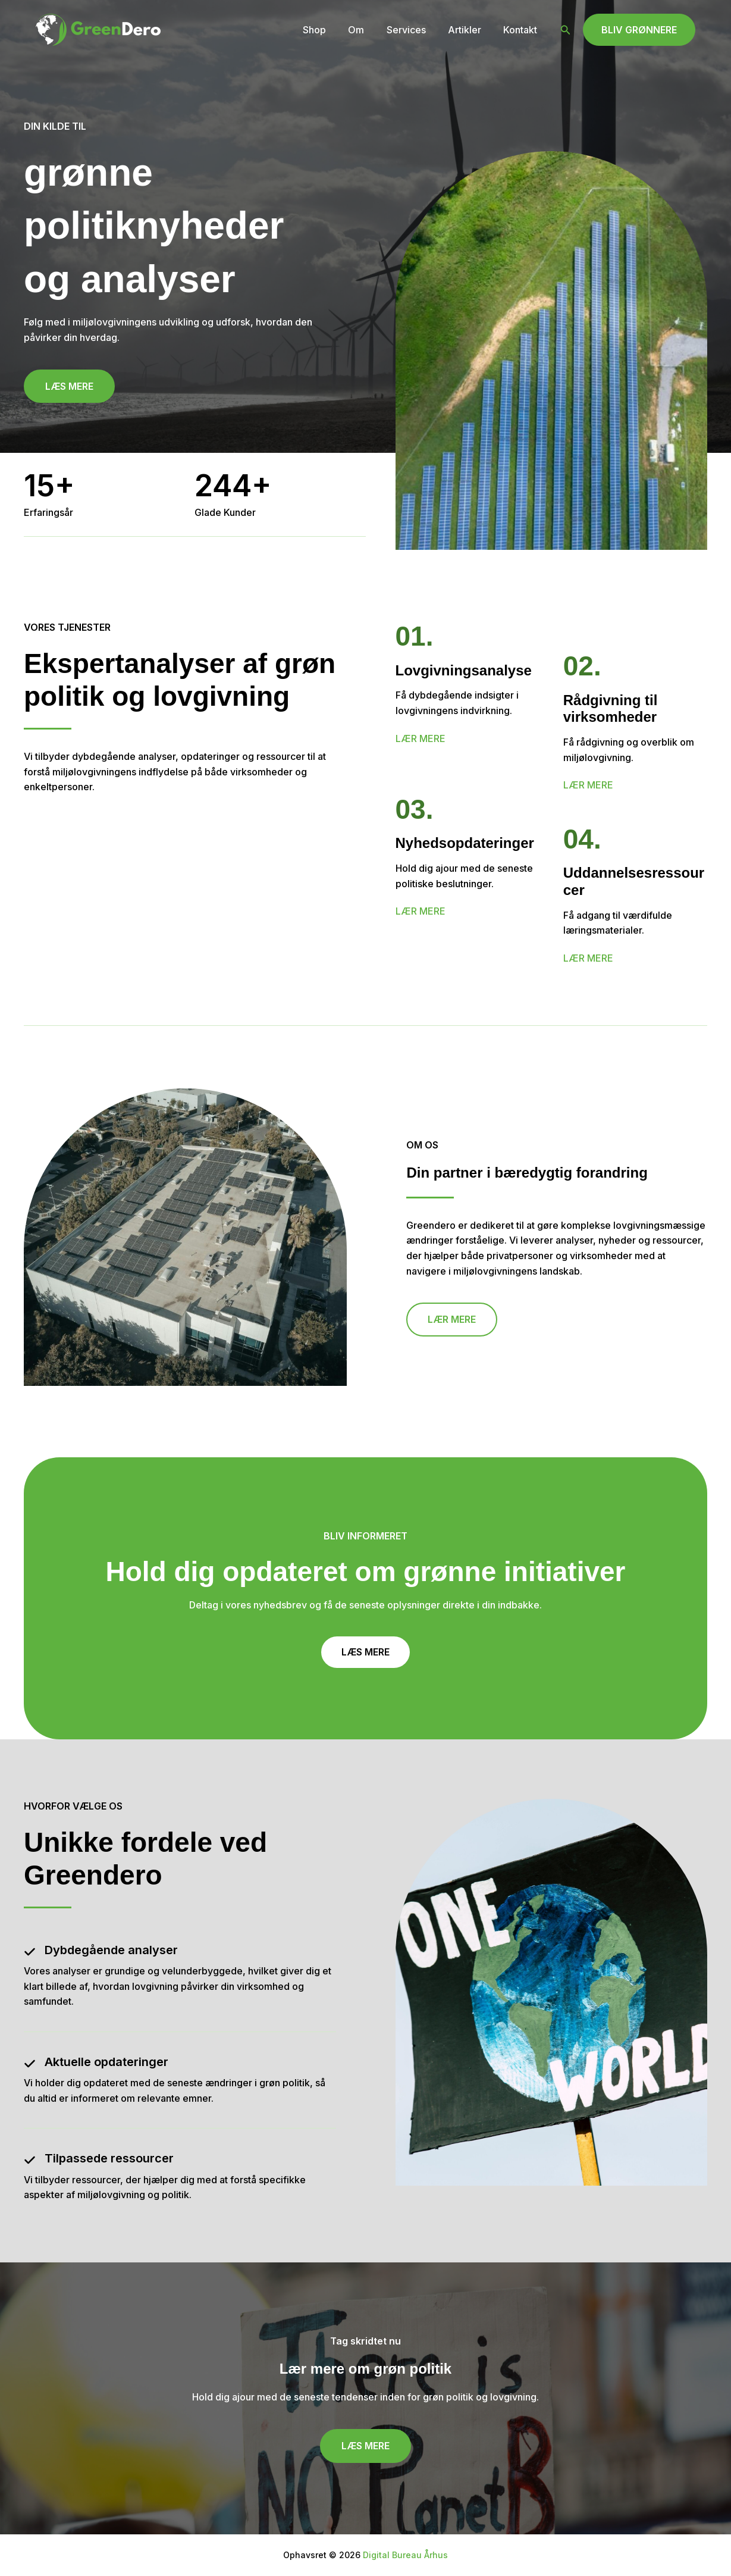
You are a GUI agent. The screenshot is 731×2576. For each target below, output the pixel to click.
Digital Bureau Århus (405, 2555)
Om (367, 30)
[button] (565, 30)
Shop (328, 30)
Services (414, 30)
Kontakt (522, 30)
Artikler (469, 30)
